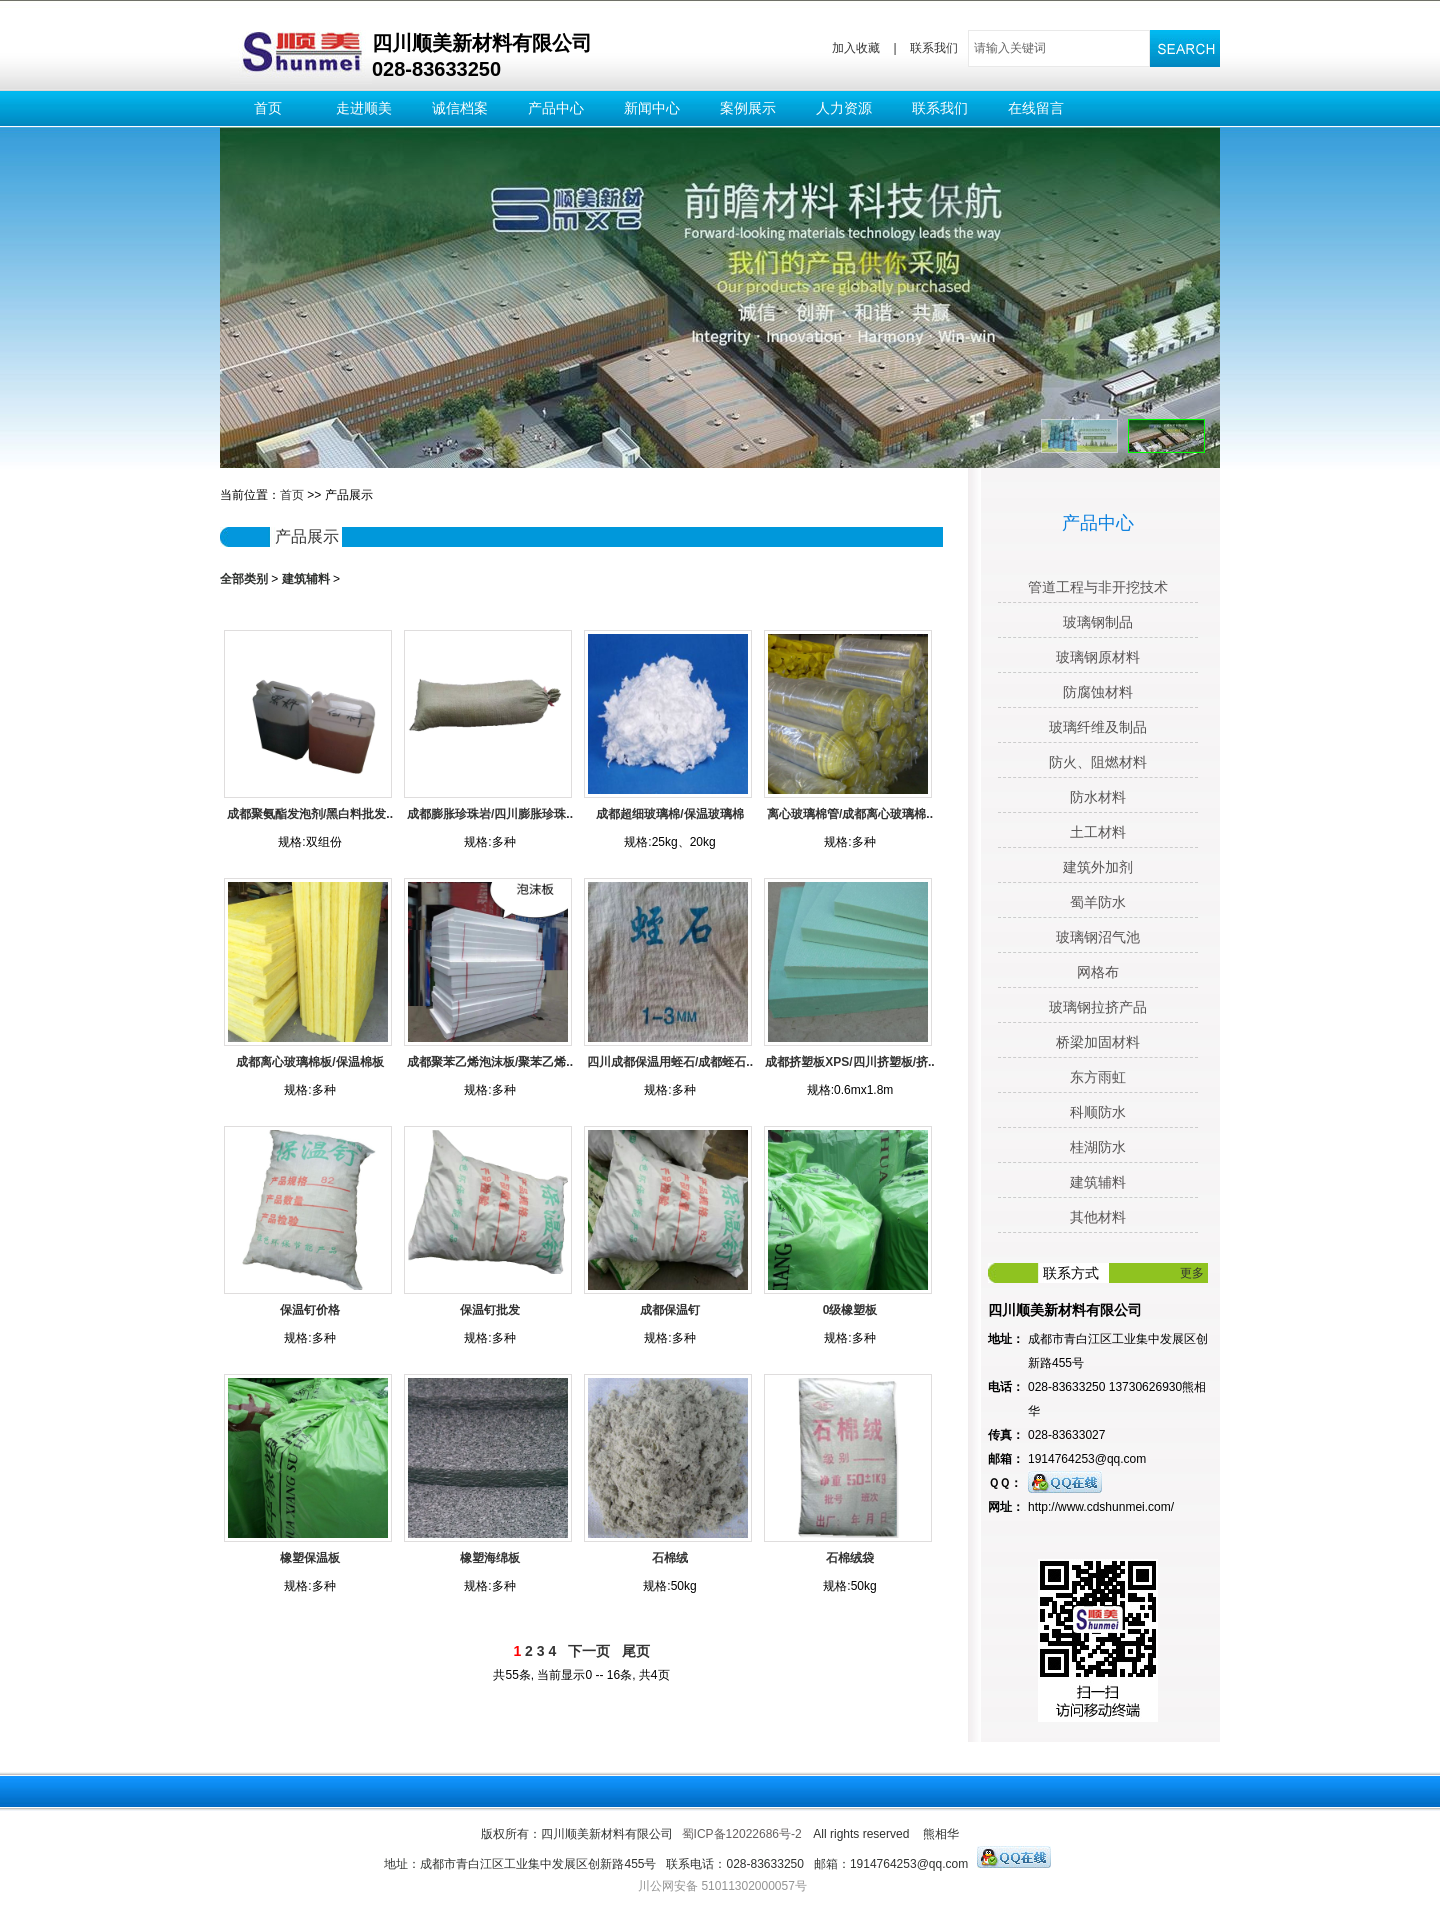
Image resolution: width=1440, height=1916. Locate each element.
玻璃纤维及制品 (1098, 727)
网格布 (1098, 972)
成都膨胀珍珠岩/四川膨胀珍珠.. (490, 814)
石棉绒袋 (850, 1558)
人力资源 (844, 108)
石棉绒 (670, 1558)
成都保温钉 (670, 1310)
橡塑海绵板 (490, 1558)
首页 (268, 108)
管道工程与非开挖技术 (1098, 587)
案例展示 (748, 108)
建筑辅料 (306, 579)
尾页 (636, 1651)
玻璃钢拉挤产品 (1098, 1007)
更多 (1192, 1273)
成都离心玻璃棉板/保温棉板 (309, 1062)
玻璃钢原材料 (1098, 657)
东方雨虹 (1098, 1077)
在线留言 (1036, 108)
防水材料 (1098, 797)
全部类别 (244, 579)
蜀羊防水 (1098, 902)
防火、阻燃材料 (1098, 762)
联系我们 (934, 48)
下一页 (589, 1651)
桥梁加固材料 (1098, 1042)
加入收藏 (856, 48)
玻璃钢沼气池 (1098, 937)
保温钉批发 (490, 1310)
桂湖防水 (1098, 1147)
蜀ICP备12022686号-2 (742, 1834)
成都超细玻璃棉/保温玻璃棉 (669, 814)
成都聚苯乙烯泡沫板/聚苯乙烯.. (490, 1062)
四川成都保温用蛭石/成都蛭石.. (670, 1062)
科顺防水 (1098, 1112)
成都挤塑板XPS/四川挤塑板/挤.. (849, 1062)
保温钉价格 (310, 1310)
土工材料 (1098, 832)
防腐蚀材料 (1098, 692)
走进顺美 (364, 108)
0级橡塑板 (850, 1310)
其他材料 (1098, 1217)
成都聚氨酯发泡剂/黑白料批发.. (310, 814)
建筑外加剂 (1098, 867)
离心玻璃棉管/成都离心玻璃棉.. (850, 814)
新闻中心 (652, 108)
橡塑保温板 (310, 1558)
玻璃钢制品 (1098, 622)
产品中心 (556, 108)
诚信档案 (460, 108)
